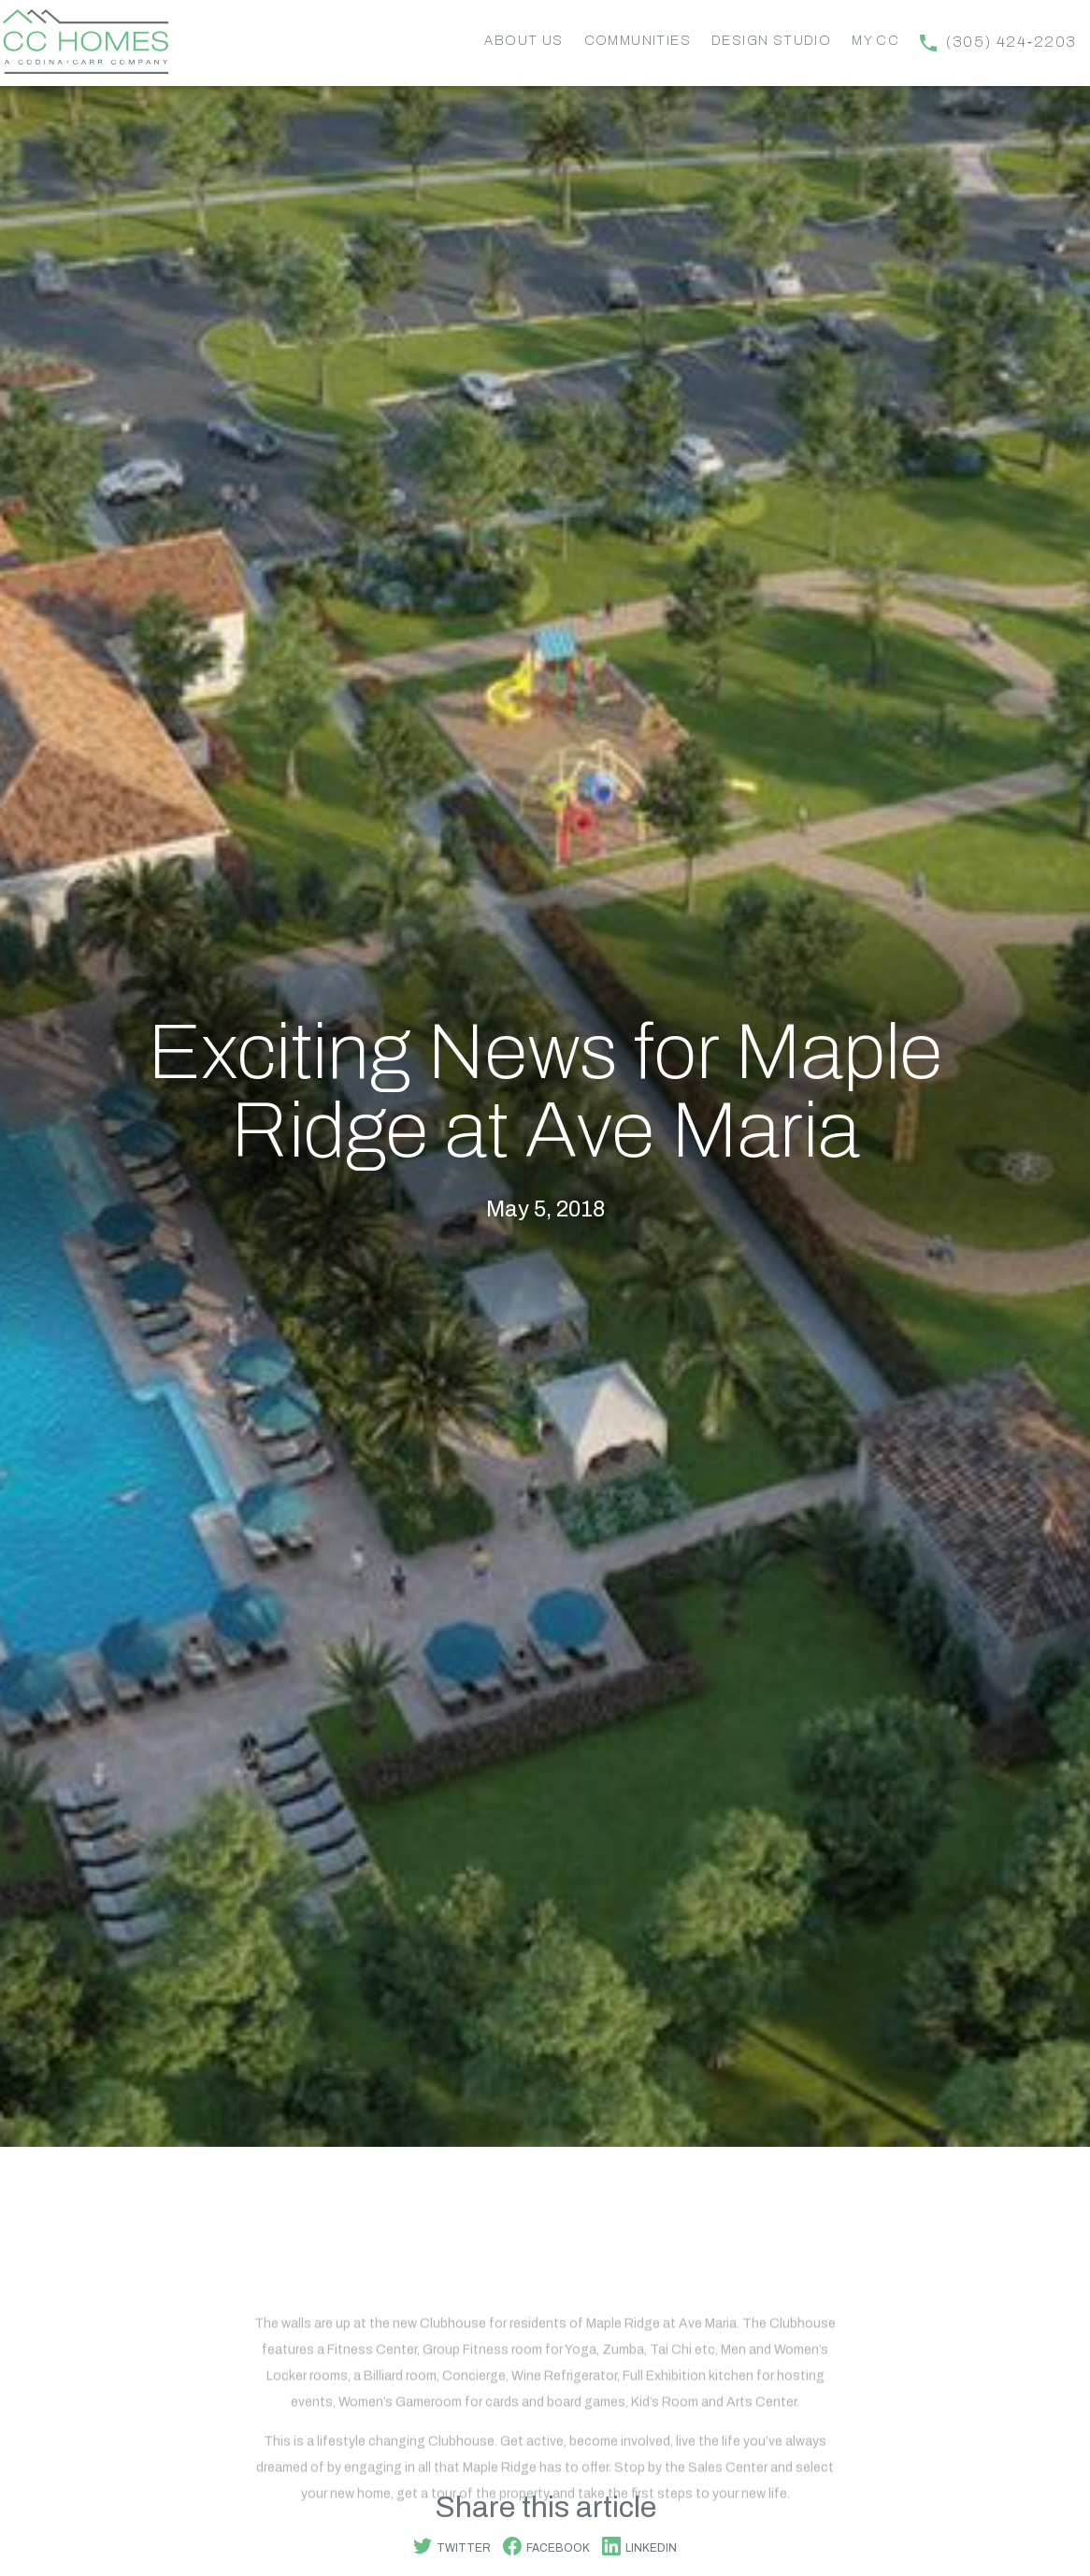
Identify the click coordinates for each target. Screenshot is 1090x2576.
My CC (875, 41)
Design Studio (771, 41)
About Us (523, 41)
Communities (637, 41)
